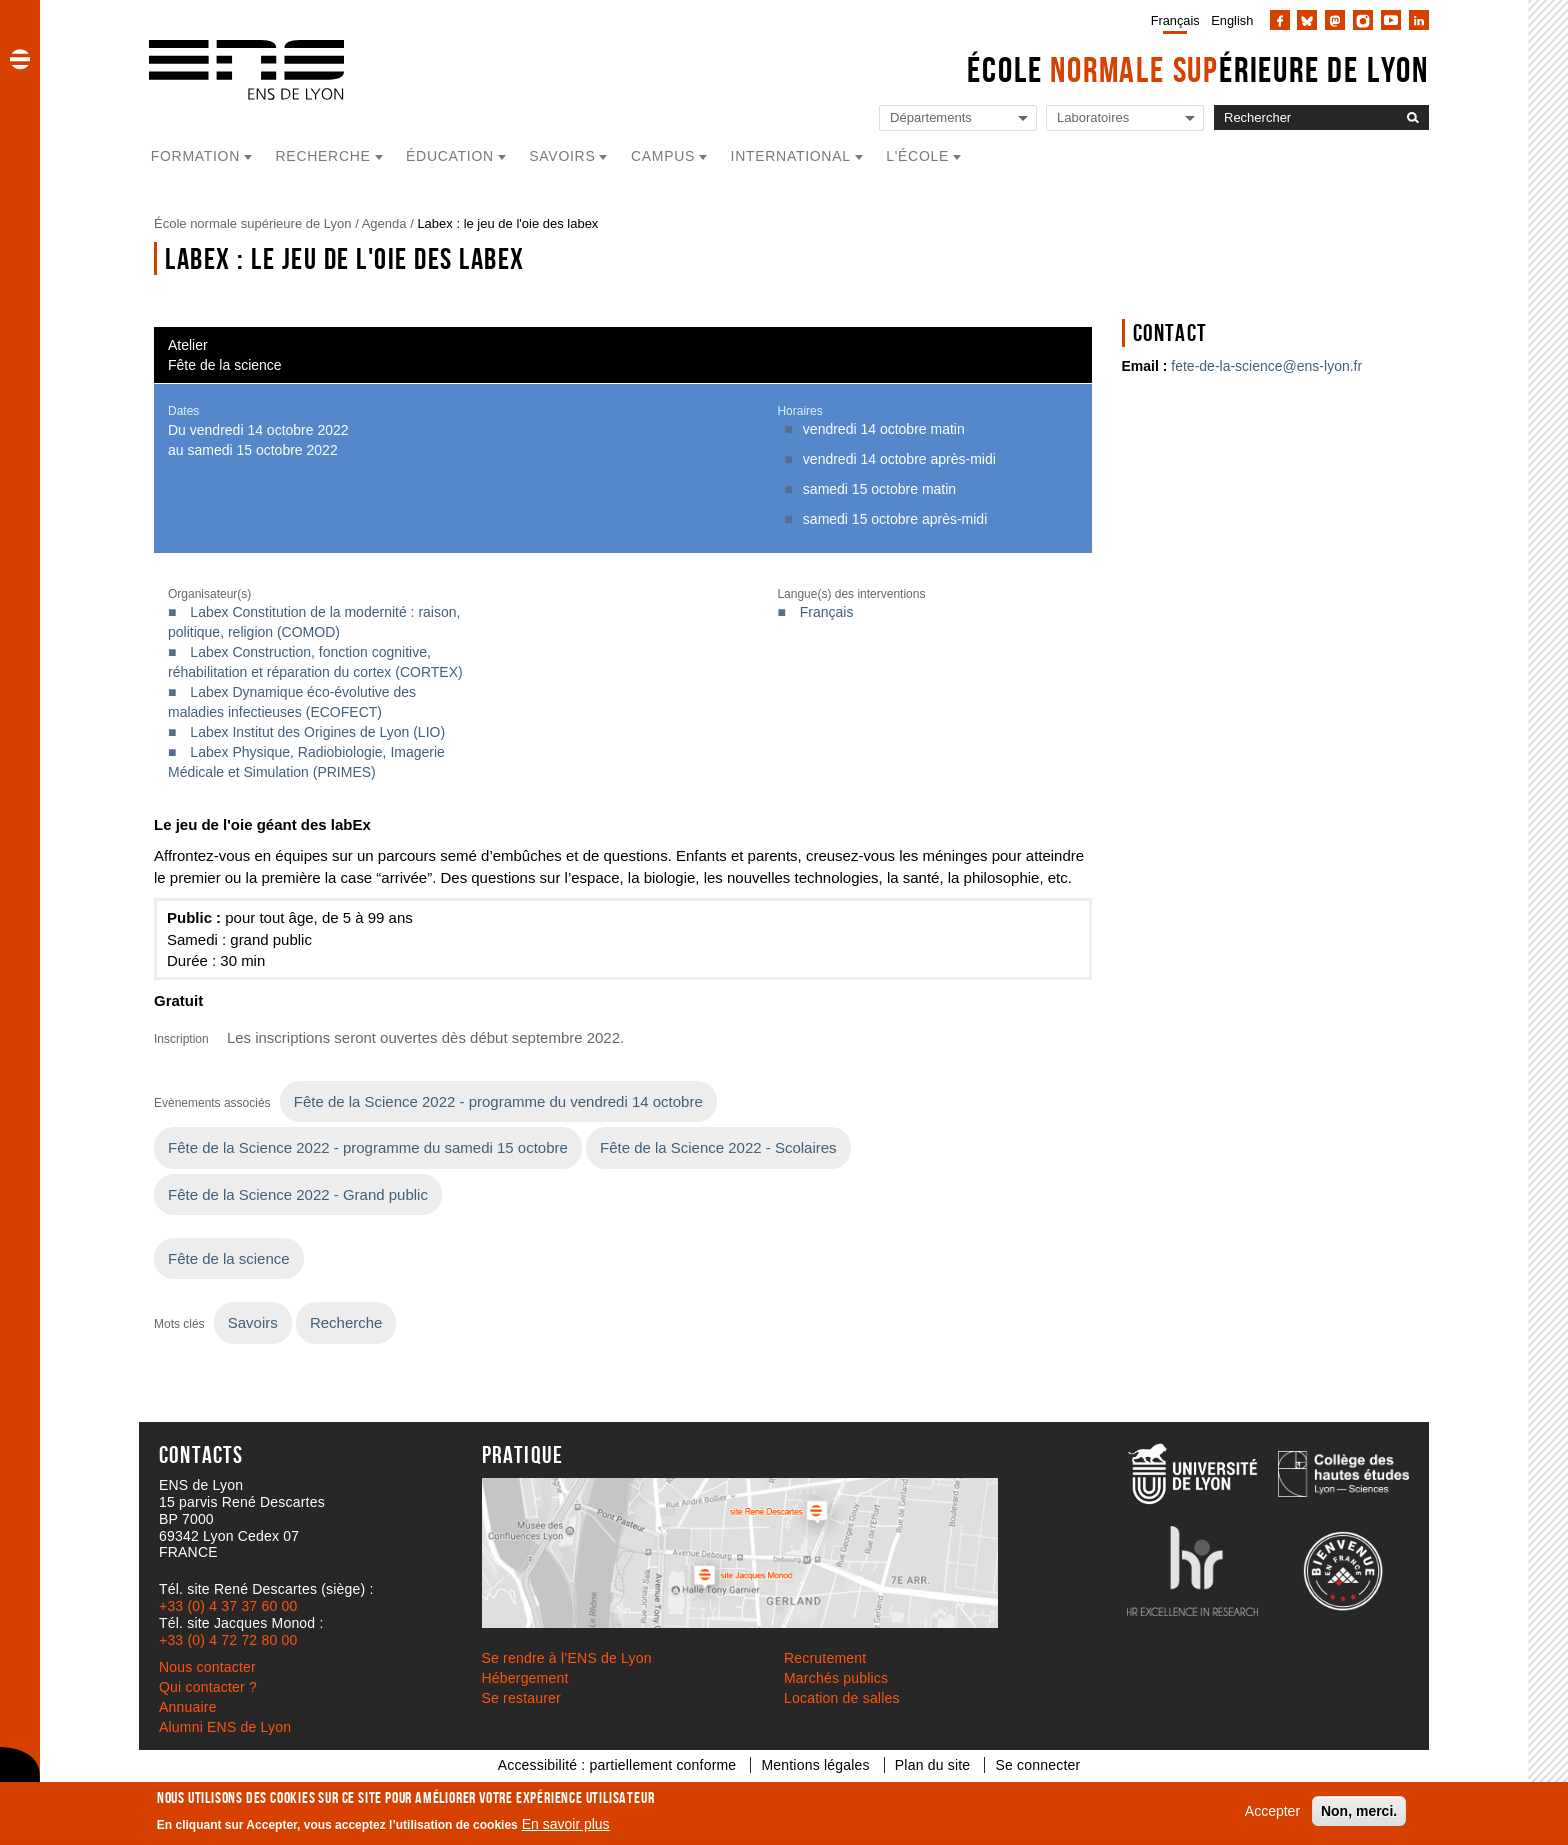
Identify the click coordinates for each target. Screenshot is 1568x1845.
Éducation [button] (450, 156)
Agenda (384, 223)
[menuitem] (1171, 20)
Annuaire (188, 1707)
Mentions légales (815, 1765)
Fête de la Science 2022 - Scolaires (718, 1147)
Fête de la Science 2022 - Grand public (298, 1194)
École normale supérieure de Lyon (253, 223)
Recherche (346, 1322)
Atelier (188, 345)
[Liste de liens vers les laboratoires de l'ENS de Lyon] (1125, 118)
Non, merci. (1359, 1811)
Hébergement (525, 1678)
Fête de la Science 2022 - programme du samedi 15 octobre (368, 1147)
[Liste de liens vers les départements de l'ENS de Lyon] (958, 118)
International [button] (791, 156)
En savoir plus (566, 1824)
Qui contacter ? (208, 1687)
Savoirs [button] (562, 156)
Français (1175, 20)
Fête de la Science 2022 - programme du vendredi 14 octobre (498, 1101)
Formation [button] (195, 156)
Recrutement (825, 1658)
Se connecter (1037, 1765)
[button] (20, 59)
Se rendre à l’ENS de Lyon (567, 1658)
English (1232, 20)
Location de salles (842, 1698)
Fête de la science (225, 365)
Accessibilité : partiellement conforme (617, 1765)
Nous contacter (207, 1667)
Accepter (1272, 1811)
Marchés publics (836, 1678)
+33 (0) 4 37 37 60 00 (228, 1606)
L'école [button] (917, 156)
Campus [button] (663, 156)
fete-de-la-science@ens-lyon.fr (1266, 366)
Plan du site (933, 1765)
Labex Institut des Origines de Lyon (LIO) (317, 732)
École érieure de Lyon (1198, 69)
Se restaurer (521, 1698)
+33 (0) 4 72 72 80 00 (228, 1640)
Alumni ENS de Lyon (225, 1727)
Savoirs (253, 1322)
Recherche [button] (323, 156)
